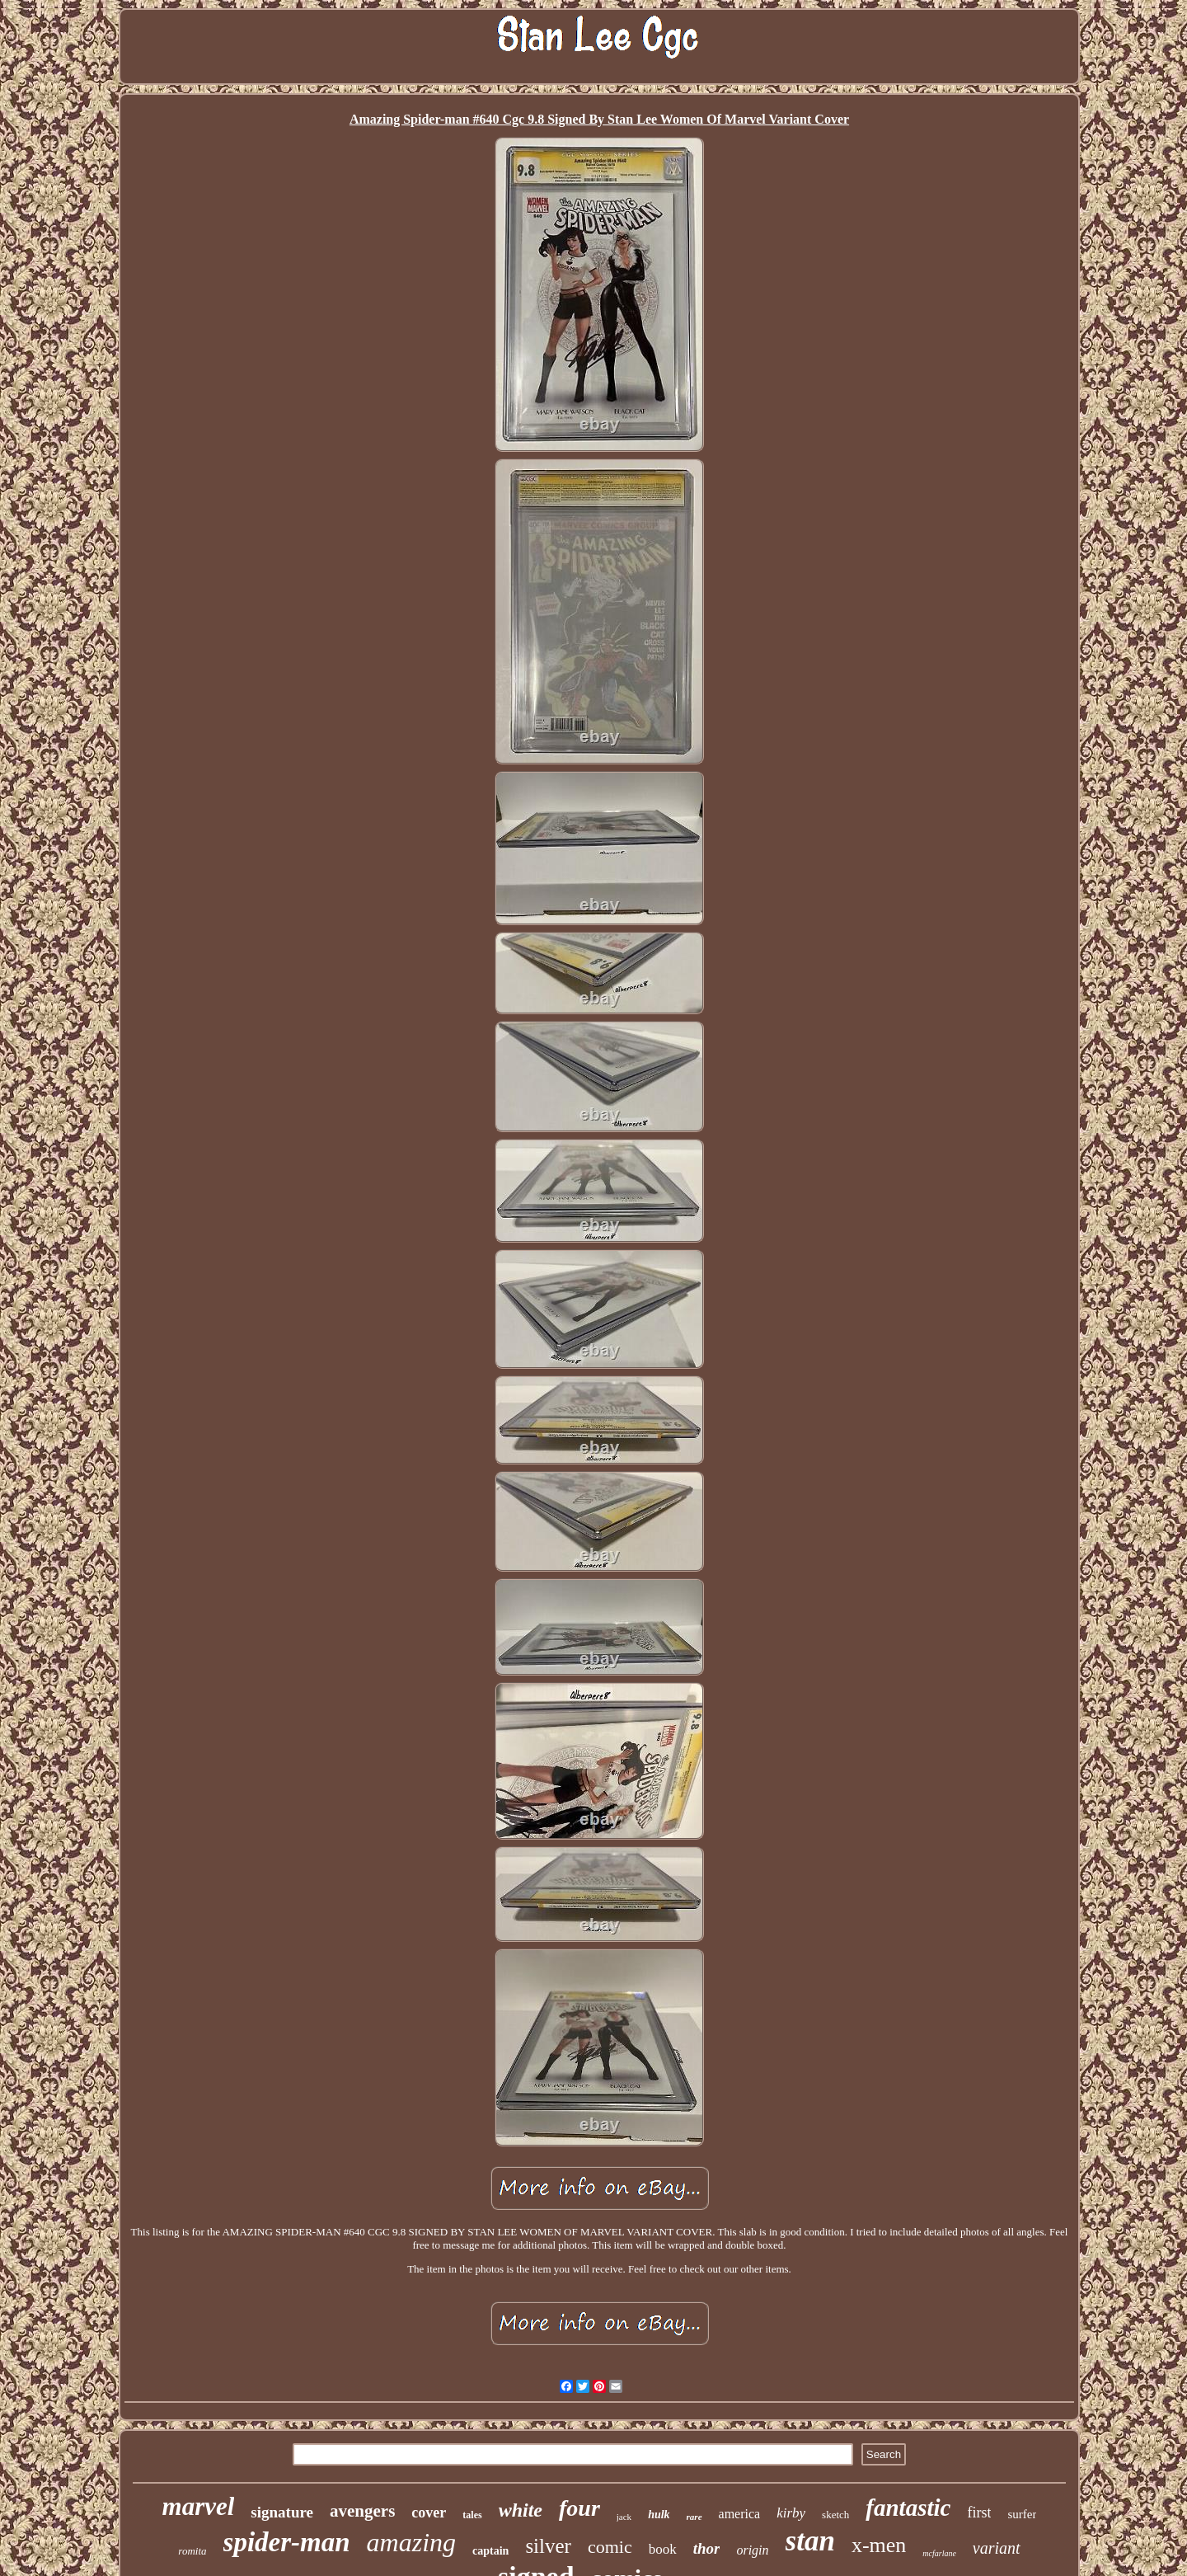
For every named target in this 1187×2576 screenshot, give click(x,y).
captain (490, 2551)
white (520, 2510)
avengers (362, 2511)
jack (624, 2517)
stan (810, 2541)
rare (694, 2517)
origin (752, 2550)
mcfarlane (939, 2553)
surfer (1021, 2514)
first (979, 2512)
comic (610, 2546)
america (740, 2514)
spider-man (286, 2542)
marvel (198, 2506)
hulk (658, 2514)
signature (282, 2512)
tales (471, 2515)
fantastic (908, 2507)
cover (428, 2512)
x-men (879, 2545)
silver (548, 2546)
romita (192, 2551)
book (663, 2549)
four (579, 2508)
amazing (411, 2542)
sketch (835, 2514)
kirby (790, 2513)
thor (706, 2548)
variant (996, 2548)
